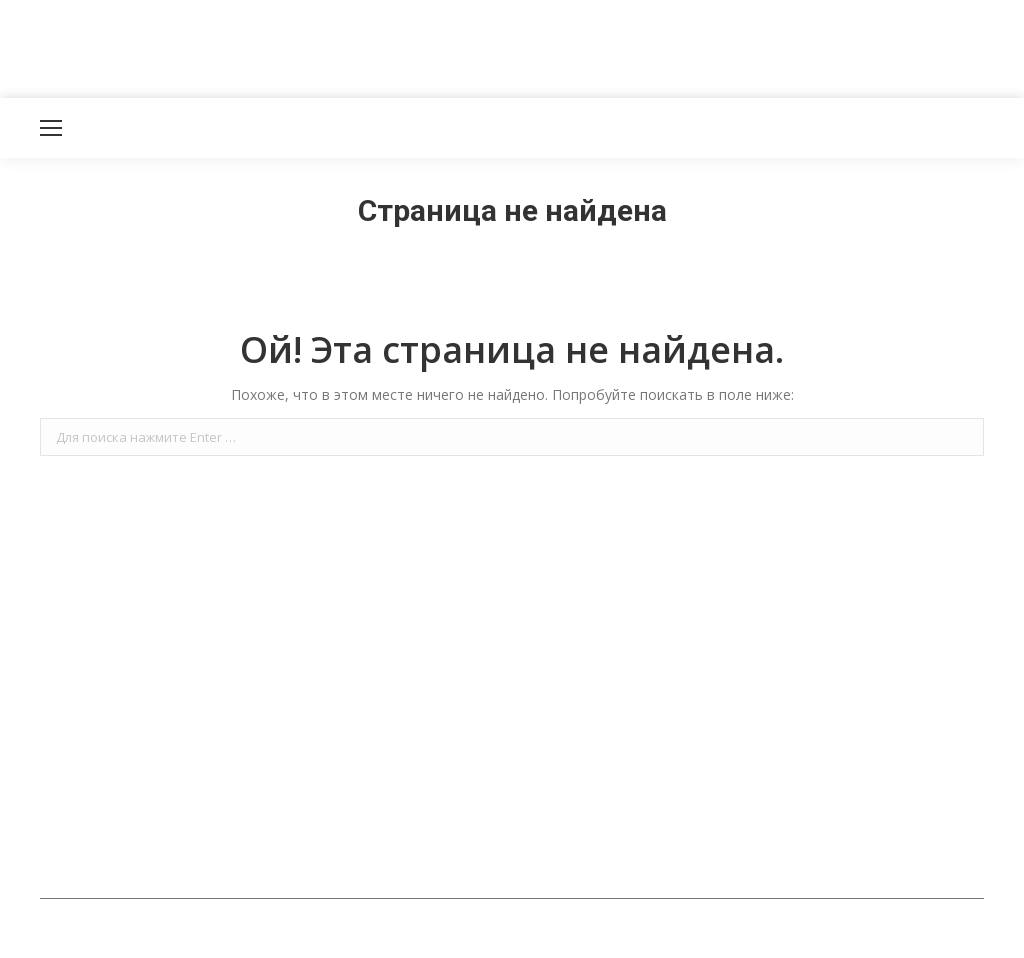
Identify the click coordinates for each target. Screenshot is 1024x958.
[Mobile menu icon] (51, 128)
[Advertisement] (364, 45)
